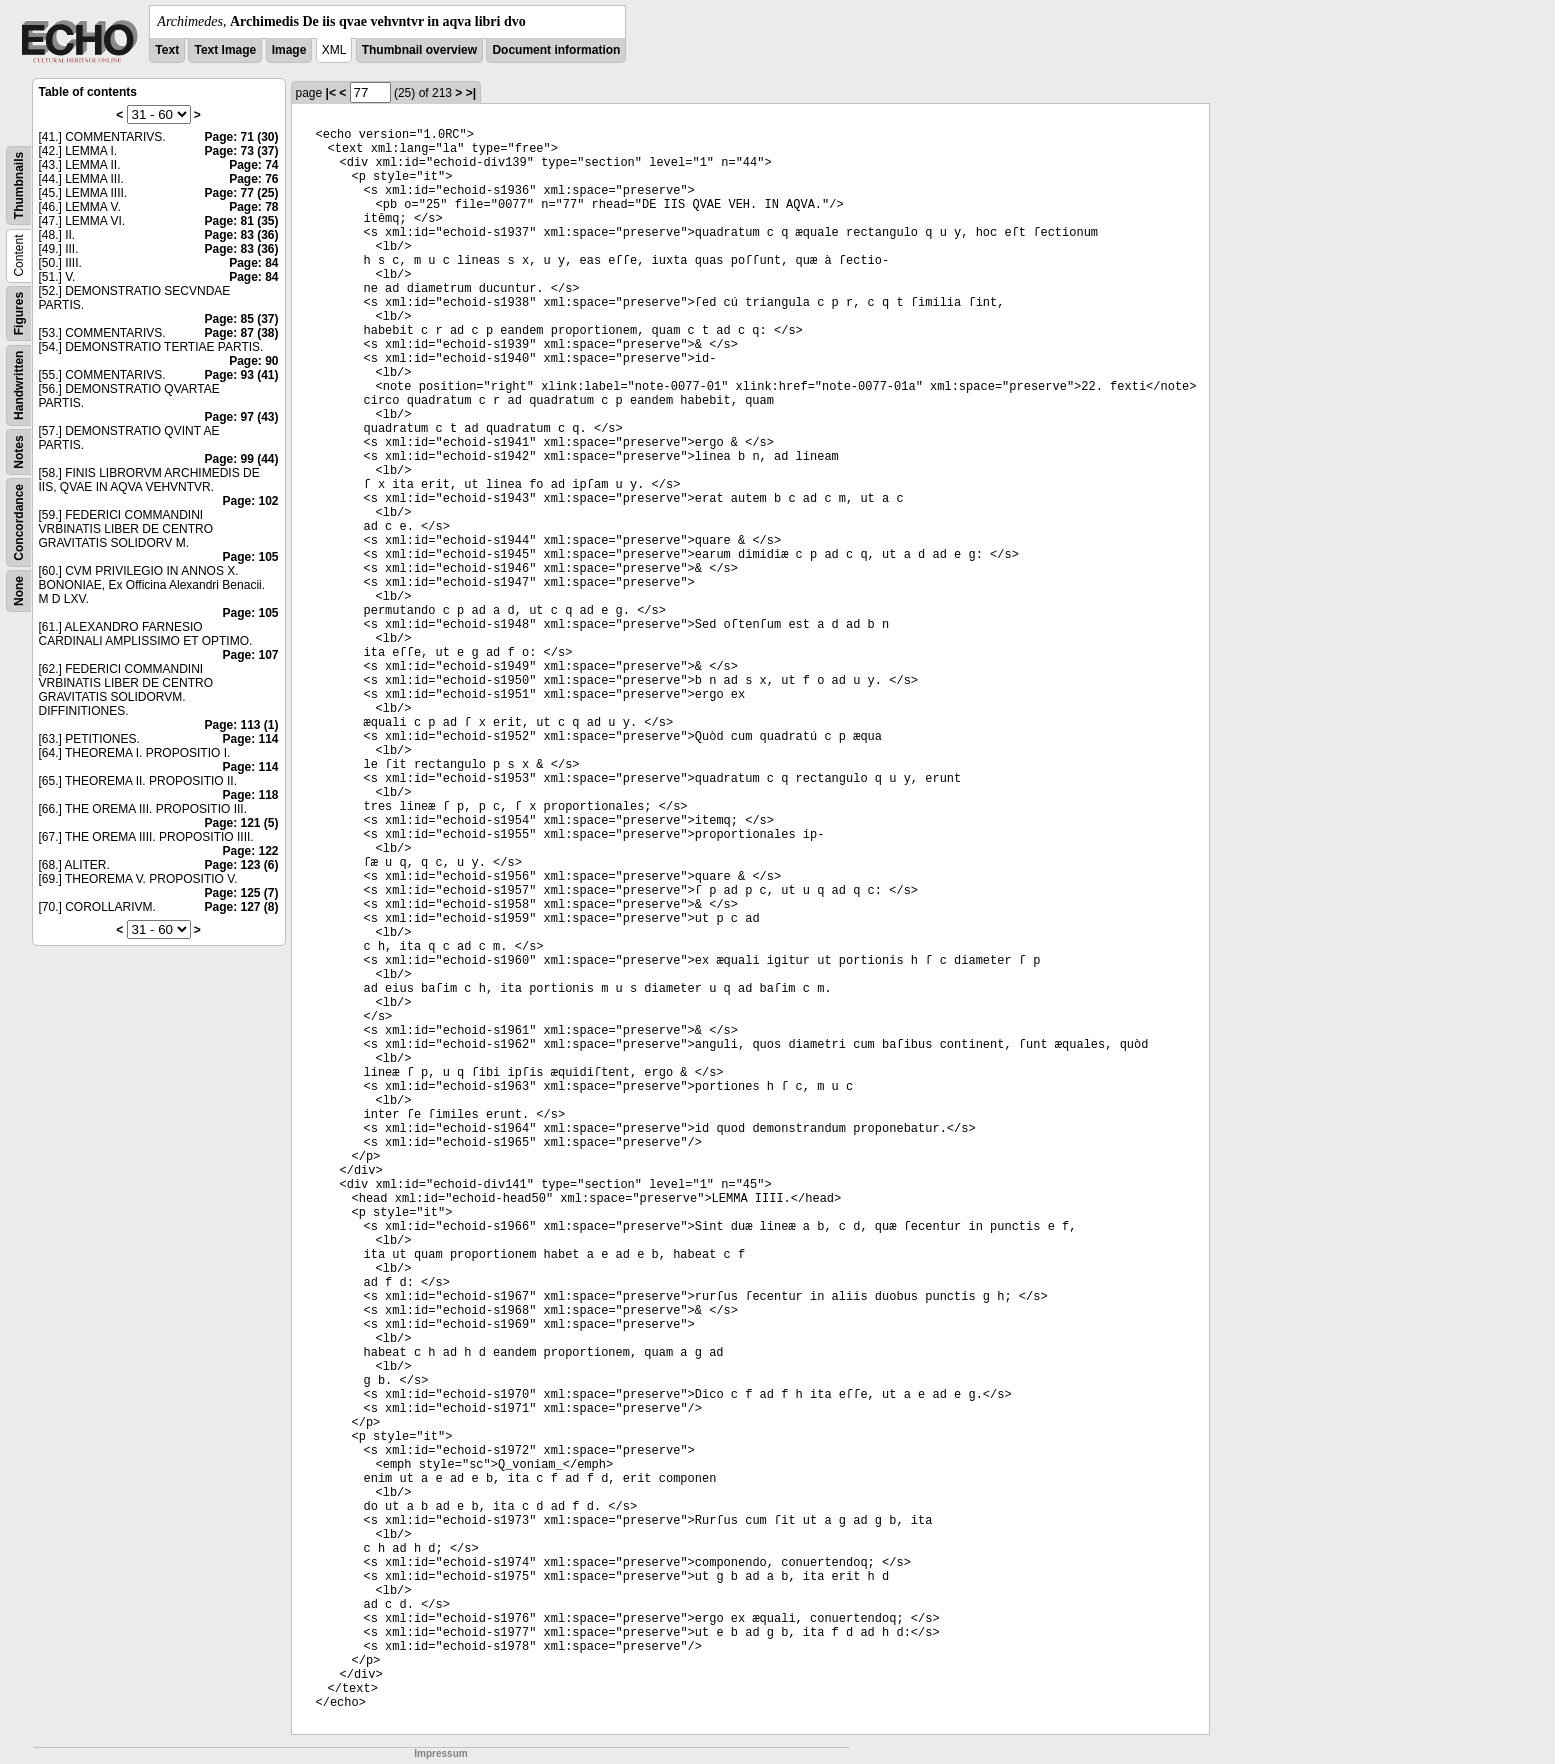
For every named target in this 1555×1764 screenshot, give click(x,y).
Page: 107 (250, 655)
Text (167, 50)
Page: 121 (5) (241, 823)
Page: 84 (253, 263)
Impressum (440, 1753)
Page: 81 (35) (241, 221)
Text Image (225, 50)
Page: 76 (253, 179)
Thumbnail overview (419, 50)
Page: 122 (250, 851)
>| (471, 93)
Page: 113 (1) (241, 725)
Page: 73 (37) (241, 151)
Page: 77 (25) (241, 193)
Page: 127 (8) (241, 907)
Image (289, 50)
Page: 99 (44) (241, 459)
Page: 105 (250, 557)
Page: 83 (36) (241, 235)
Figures (19, 313)
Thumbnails (19, 185)
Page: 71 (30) (241, 137)
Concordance (19, 522)
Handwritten (19, 385)
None (19, 591)
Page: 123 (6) (241, 865)
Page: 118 (250, 795)
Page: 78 (253, 207)
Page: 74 (253, 165)
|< (331, 93)
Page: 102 (250, 501)
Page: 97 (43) (241, 417)
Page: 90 (253, 361)
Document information (556, 50)
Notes (19, 451)
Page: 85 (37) (241, 319)
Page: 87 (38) (241, 333)
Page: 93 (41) (241, 375)
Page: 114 (250, 739)
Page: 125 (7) (241, 893)
